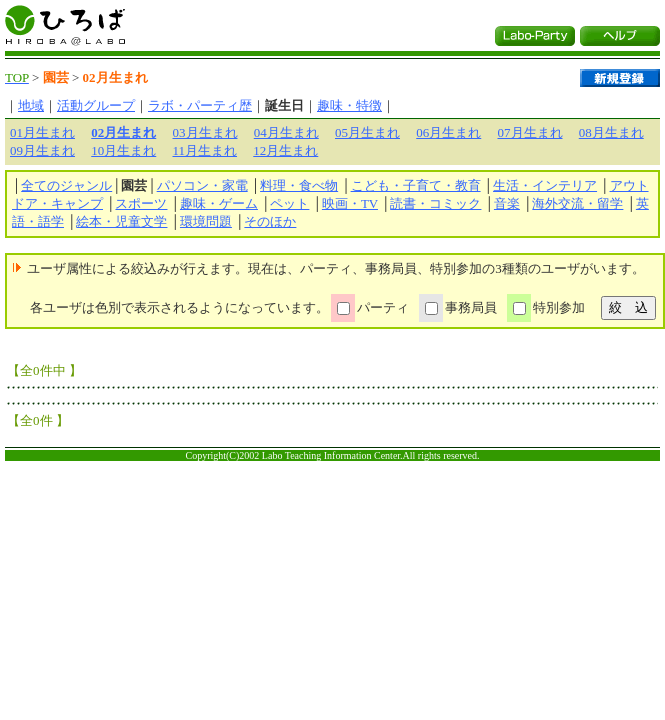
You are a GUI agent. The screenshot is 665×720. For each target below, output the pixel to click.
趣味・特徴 (349, 105)
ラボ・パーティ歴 (200, 105)
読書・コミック (435, 203)
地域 (31, 105)
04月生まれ (286, 132)
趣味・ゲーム (219, 203)
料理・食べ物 (299, 185)
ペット (289, 203)
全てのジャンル (66, 185)
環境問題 (206, 221)
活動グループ (96, 105)
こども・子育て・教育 (416, 185)
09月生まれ (42, 150)
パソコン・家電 (202, 185)
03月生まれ (205, 132)
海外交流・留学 (577, 203)
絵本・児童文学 (121, 221)
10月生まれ (123, 150)
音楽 (507, 203)
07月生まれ (530, 132)
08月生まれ (611, 132)
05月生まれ (367, 132)
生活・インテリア (545, 185)
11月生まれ (205, 150)
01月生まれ (42, 132)
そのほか (270, 221)
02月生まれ (123, 132)
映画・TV (350, 203)
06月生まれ (448, 132)
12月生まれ (285, 150)
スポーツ (141, 203)
